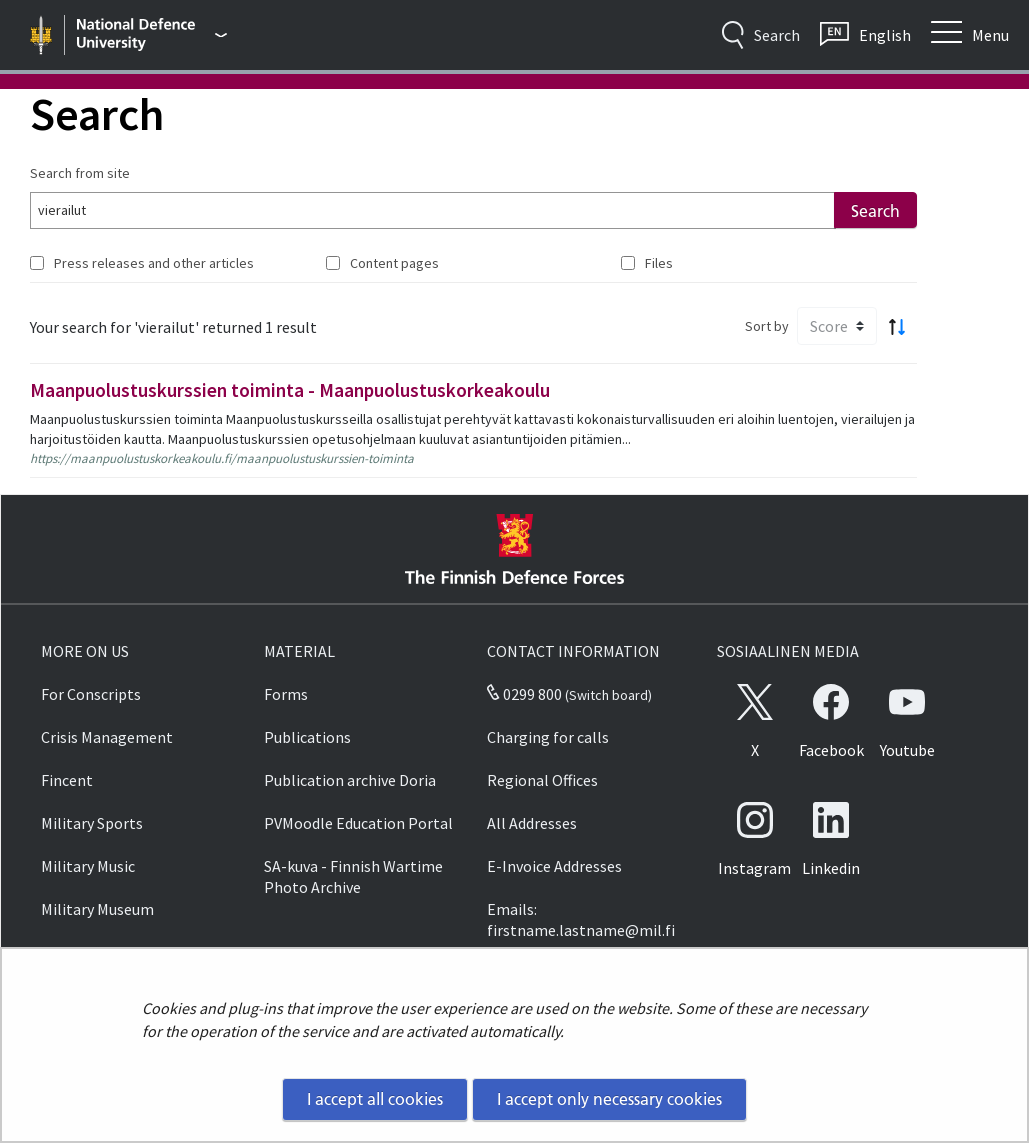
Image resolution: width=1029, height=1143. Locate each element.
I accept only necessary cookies (609, 1099)
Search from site (80, 173)
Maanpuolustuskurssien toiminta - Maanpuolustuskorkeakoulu (290, 390)
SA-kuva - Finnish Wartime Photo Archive (353, 876)
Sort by (767, 326)
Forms (286, 694)
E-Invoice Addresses (554, 866)
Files (659, 263)
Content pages (394, 263)
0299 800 (524, 694)
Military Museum (97, 909)
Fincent (67, 780)
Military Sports (92, 823)
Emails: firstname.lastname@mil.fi (581, 919)
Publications (307, 737)
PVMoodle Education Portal (358, 823)
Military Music (88, 866)
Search (875, 211)
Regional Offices (542, 780)
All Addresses (532, 823)
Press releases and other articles (154, 263)
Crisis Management (107, 737)
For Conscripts (91, 694)
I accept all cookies (375, 1099)
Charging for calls (548, 737)
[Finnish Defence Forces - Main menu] (152, 35)
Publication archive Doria (350, 780)
